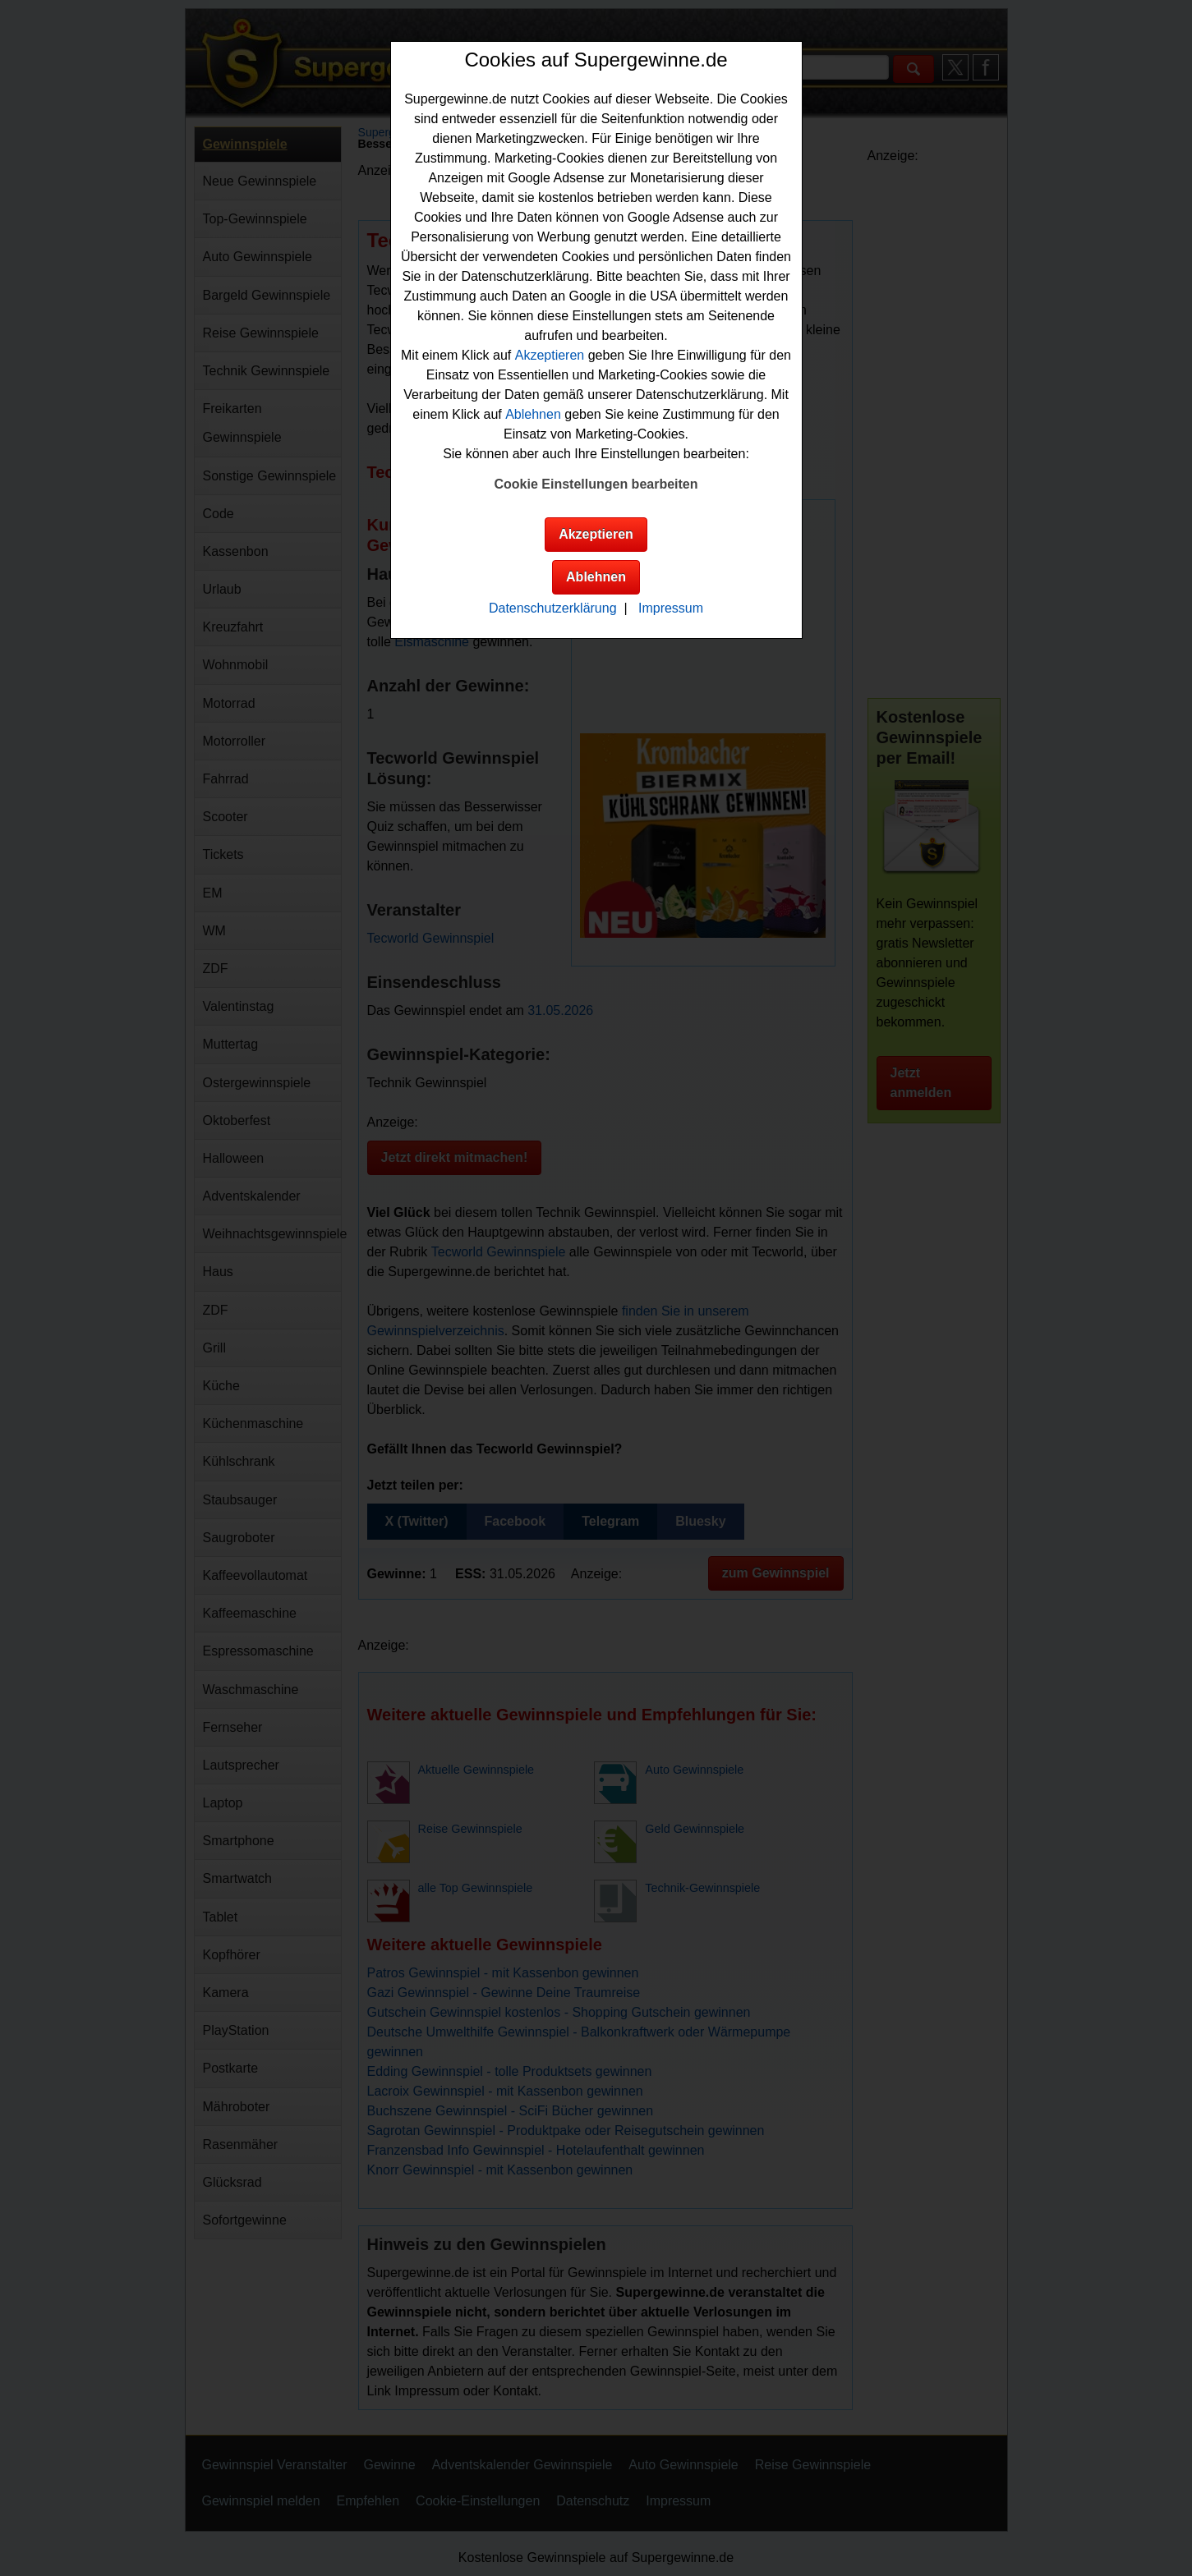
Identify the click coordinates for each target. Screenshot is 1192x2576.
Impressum (670, 608)
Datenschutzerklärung (553, 608)
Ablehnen (533, 414)
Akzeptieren (550, 355)
